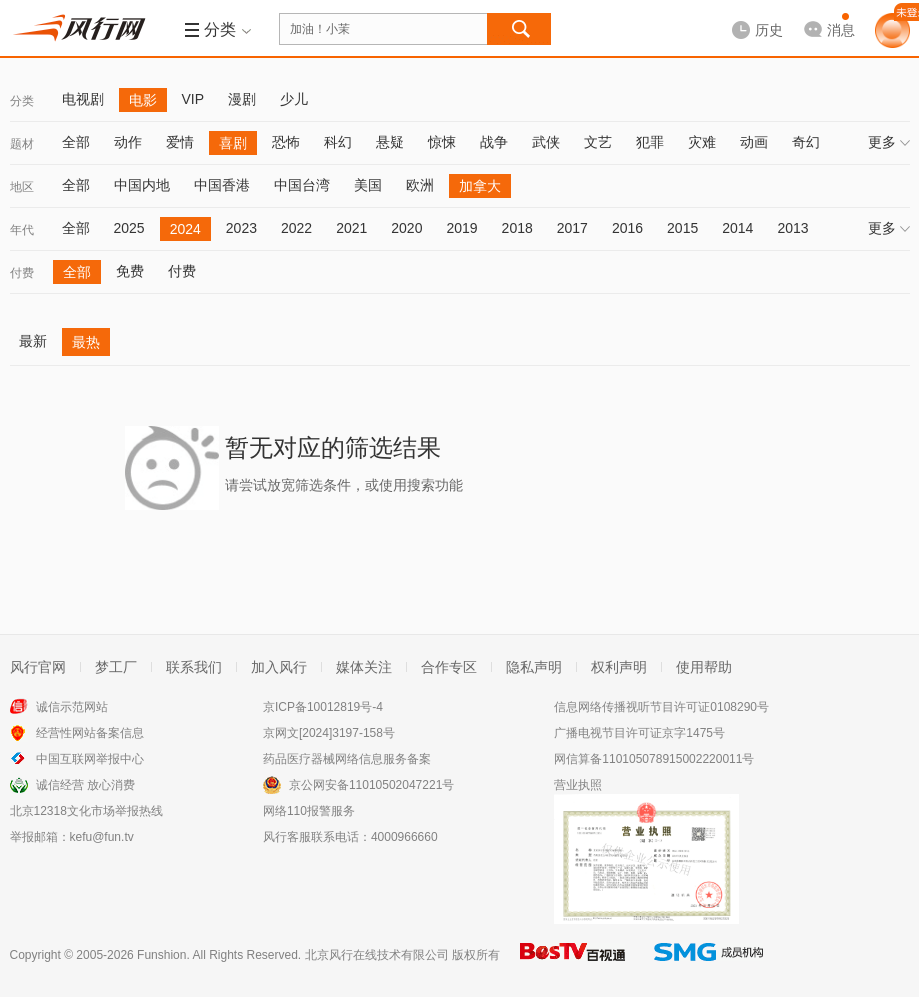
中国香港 (222, 185)
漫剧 (242, 99)
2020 (406, 228)
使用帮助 (704, 667)
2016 (627, 228)
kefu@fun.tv (102, 837)
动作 (128, 142)
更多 (889, 142)
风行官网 (38, 667)
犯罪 (650, 142)
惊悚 (442, 142)
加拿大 (480, 186)
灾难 (702, 142)
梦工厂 (116, 667)
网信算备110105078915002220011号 (654, 759)
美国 (368, 185)
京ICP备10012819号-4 (323, 707)
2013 (792, 228)
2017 (572, 228)
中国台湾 (302, 185)
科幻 (338, 142)
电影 (143, 100)
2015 (682, 228)
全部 (76, 142)
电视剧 (83, 99)
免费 (130, 271)
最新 (33, 341)
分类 (22, 101)
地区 (22, 187)
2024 (185, 229)
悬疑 (390, 142)
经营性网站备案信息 (90, 733)
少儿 (294, 99)
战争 (494, 142)
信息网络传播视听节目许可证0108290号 (661, 707)
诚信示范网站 (72, 707)
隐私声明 (534, 667)
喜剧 (233, 143)
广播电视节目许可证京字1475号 (639, 733)
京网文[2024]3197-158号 (329, 733)
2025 (129, 228)
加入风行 (279, 667)
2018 (517, 228)
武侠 (546, 142)
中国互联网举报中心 (90, 759)
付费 (22, 273)
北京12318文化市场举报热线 (86, 811)
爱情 (180, 142)
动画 (754, 142)
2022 (296, 228)
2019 (461, 228)
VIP (193, 99)
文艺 (598, 142)
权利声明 (619, 667)
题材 (22, 144)
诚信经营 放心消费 (85, 785)
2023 (241, 228)
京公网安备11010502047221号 (371, 785)
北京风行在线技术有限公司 (377, 955)
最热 (86, 342)
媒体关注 (364, 667)
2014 (737, 228)
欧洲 (420, 185)
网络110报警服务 (309, 811)
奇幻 (806, 142)
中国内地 (142, 185)
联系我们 (194, 667)
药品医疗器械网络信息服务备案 (347, 759)
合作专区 (449, 667)
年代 (22, 230)
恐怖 (286, 142)
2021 (351, 228)
